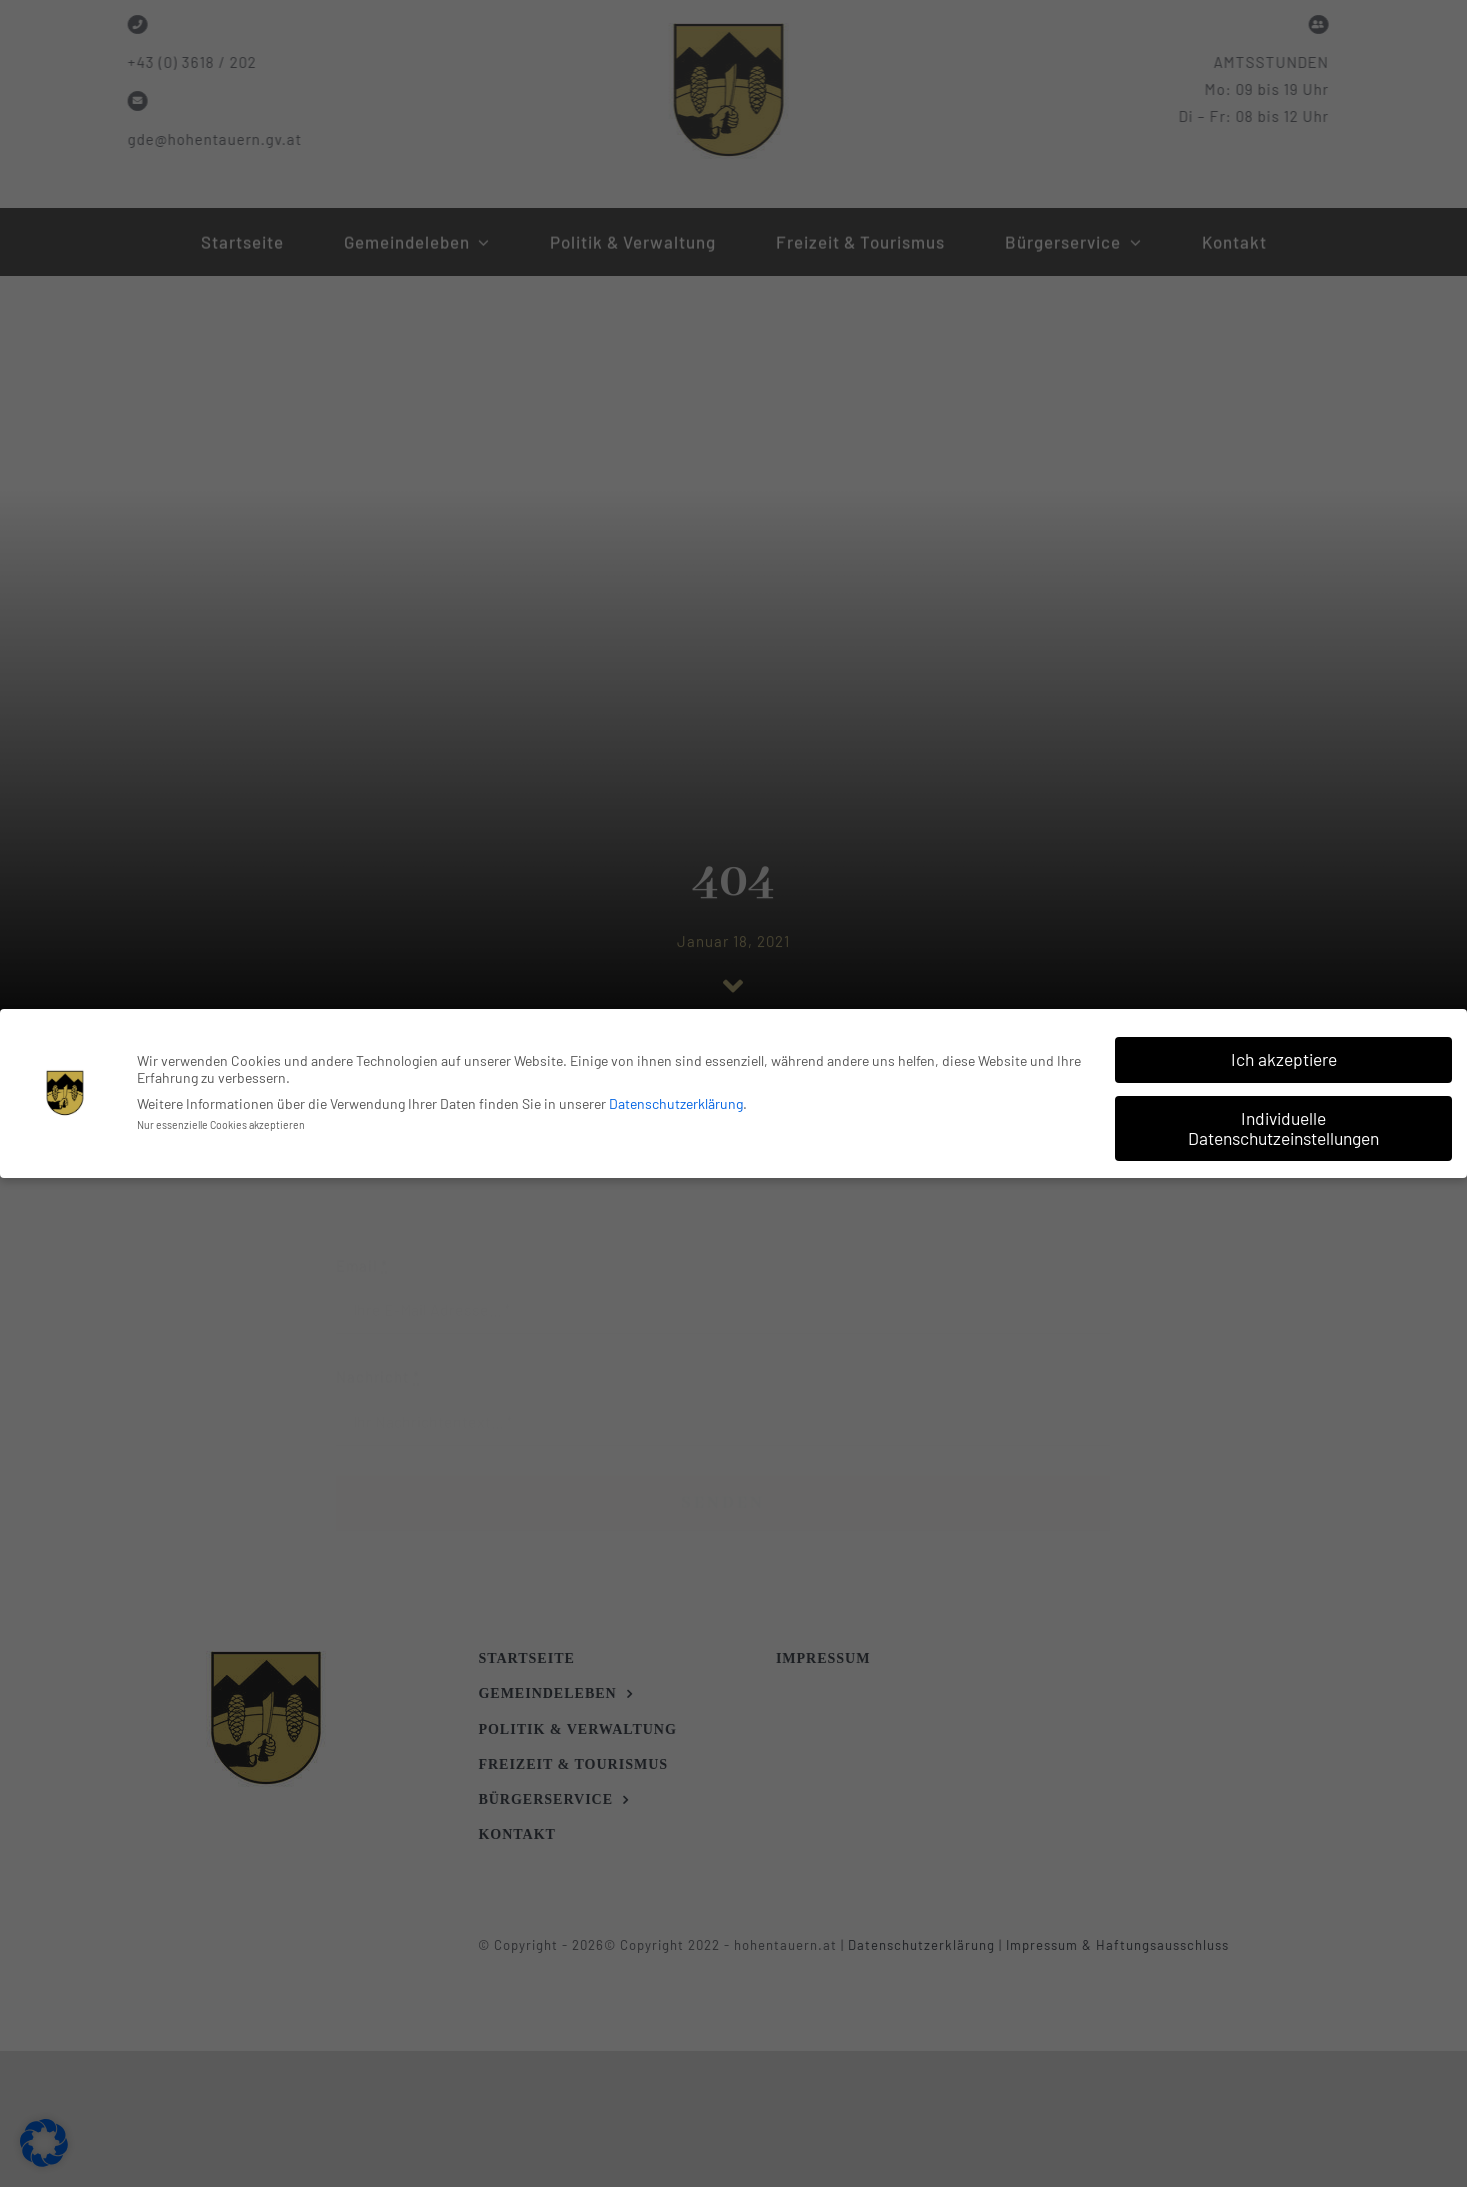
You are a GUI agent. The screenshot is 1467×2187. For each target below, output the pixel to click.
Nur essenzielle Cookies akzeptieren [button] (221, 1121)
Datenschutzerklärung (676, 1101)
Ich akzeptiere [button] (1284, 1057)
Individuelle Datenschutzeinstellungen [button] (1283, 1126)
